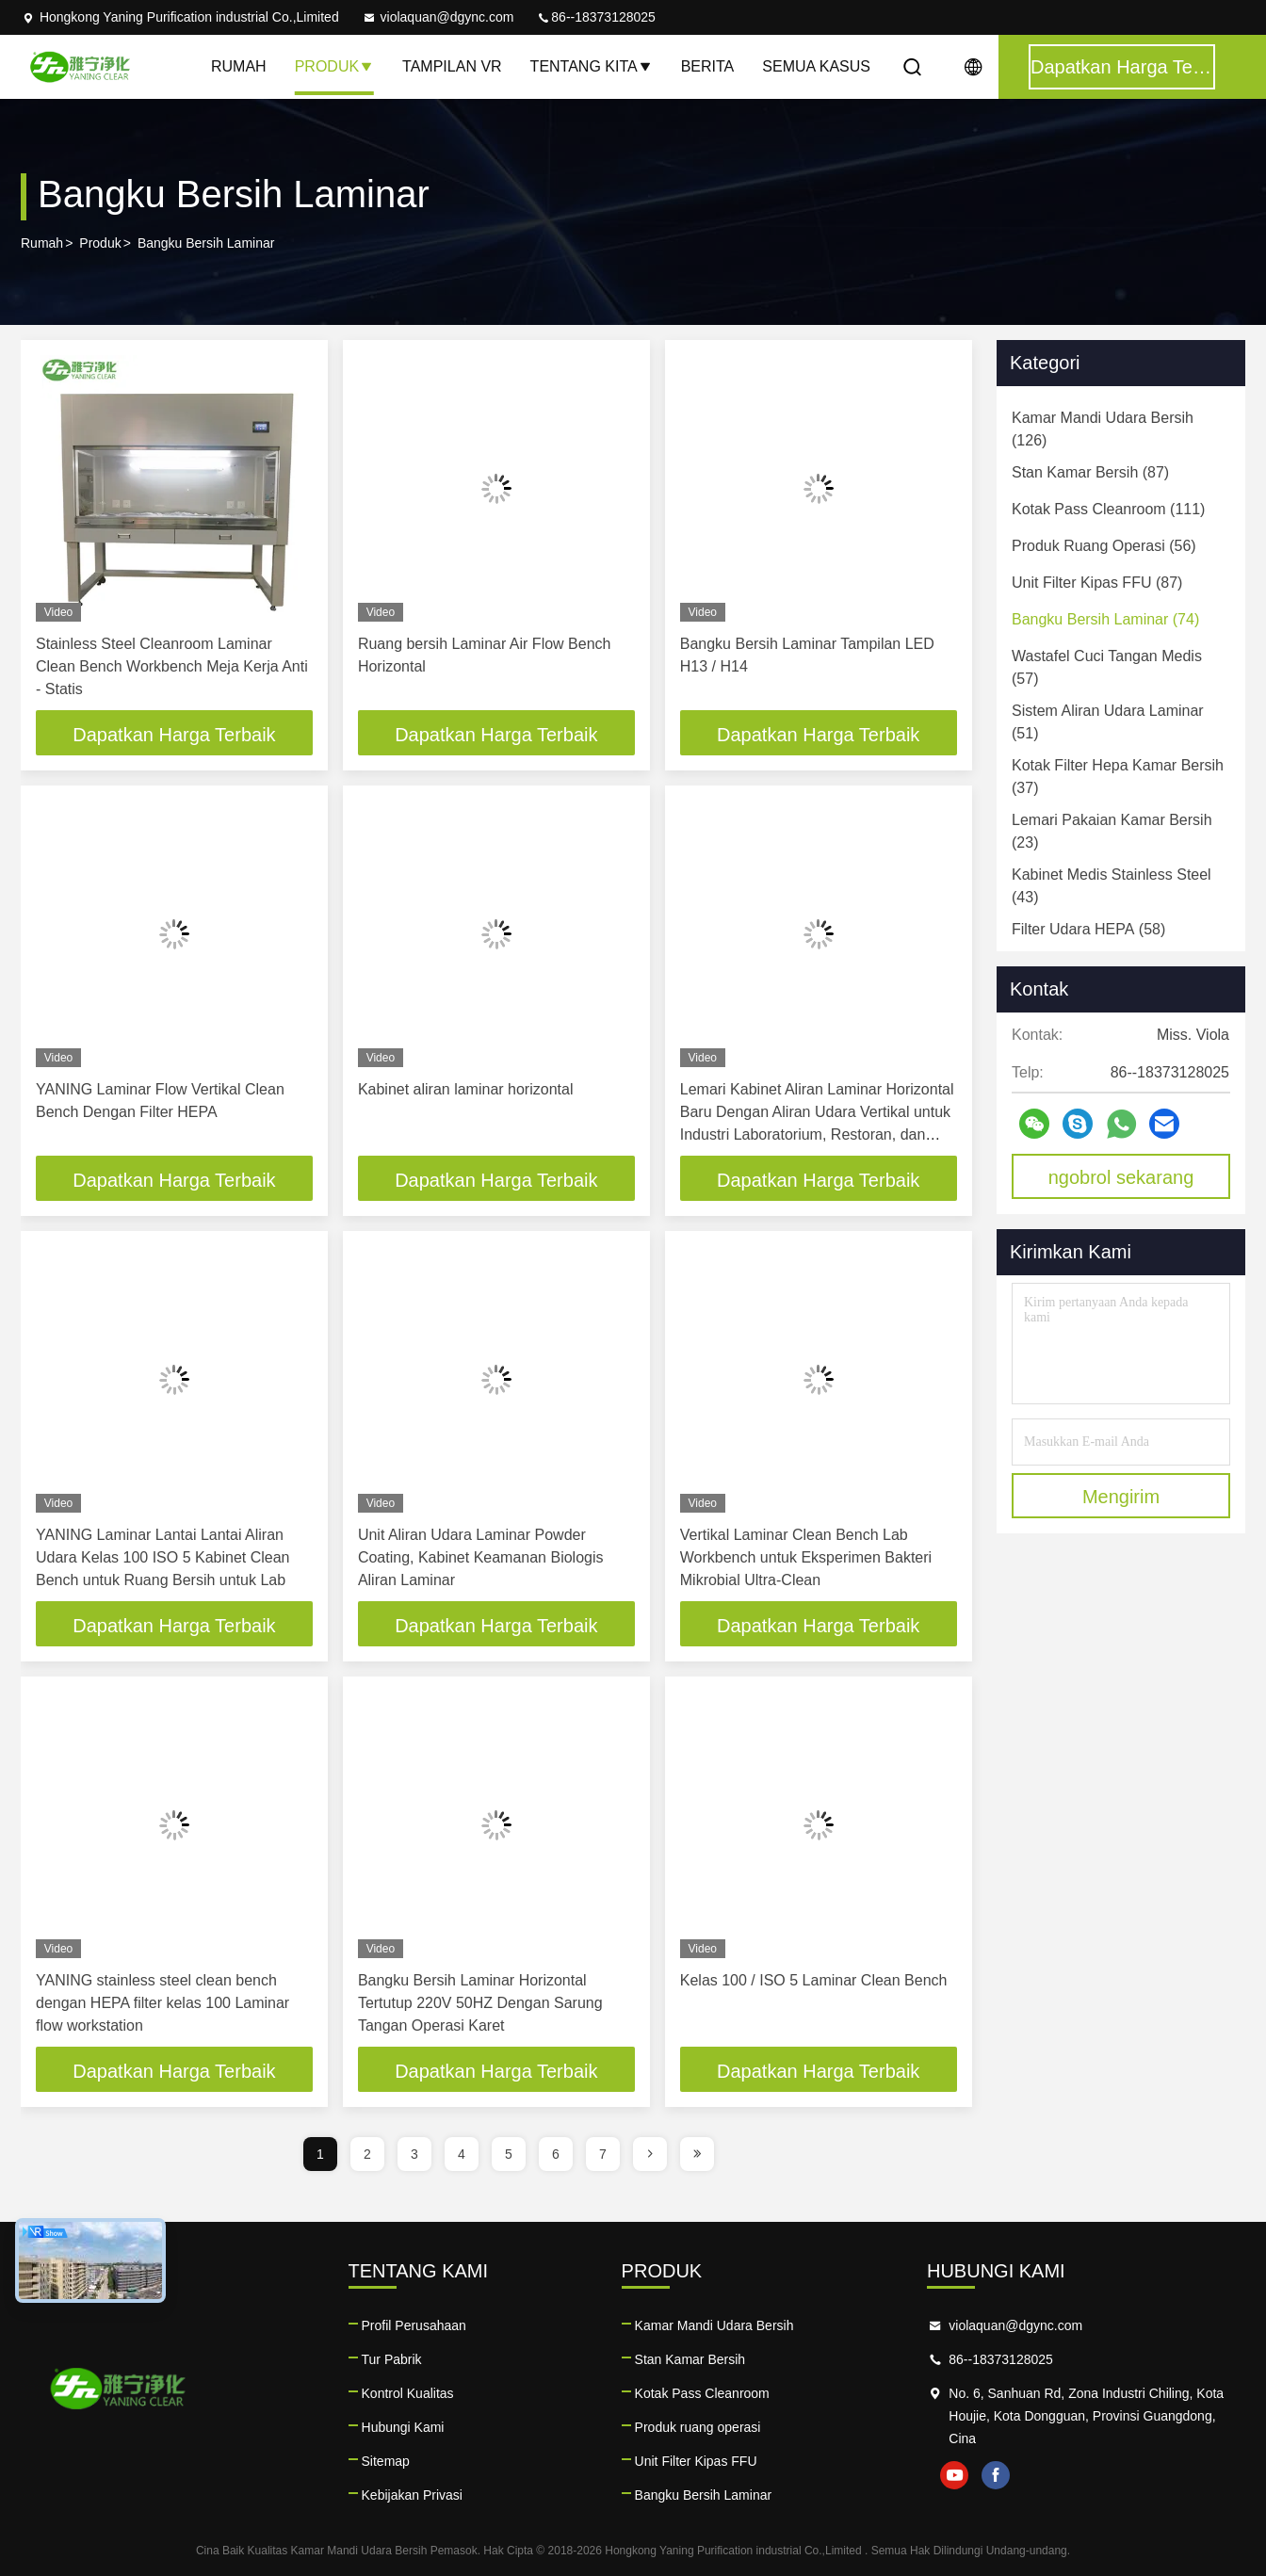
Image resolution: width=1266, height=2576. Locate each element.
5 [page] (508, 2154)
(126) (1102, 429)
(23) (1112, 831)
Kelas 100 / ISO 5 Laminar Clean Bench (814, 1980)
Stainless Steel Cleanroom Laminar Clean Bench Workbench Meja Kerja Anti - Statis (172, 666)
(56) (1104, 546)
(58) (1088, 929)
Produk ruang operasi (698, 2427)
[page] (650, 2154)
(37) (1118, 776)
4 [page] (461, 2154)
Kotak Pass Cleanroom (702, 2393)
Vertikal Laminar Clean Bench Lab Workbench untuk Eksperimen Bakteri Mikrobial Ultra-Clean (806, 1557)
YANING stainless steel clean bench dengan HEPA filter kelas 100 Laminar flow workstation (162, 2002)
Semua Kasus (816, 66)
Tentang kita (591, 66)
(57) (1107, 667)
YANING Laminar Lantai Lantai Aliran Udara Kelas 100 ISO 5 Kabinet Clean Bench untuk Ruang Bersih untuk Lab (163, 1557)
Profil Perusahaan (414, 2325)
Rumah (239, 66)
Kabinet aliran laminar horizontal (466, 1089)
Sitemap (386, 2461)
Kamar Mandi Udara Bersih (714, 2325)
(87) (1090, 472)
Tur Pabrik (392, 2359)
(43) (1111, 886)
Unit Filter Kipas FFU (696, 2461)
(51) (1108, 722)
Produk (334, 66)
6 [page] (556, 2154)
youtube (954, 2475)
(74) (1105, 619)
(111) (1108, 509)
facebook (996, 2475)
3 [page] (414, 2154)
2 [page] (367, 2154)
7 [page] (603, 2154)
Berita (708, 66)
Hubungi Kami (403, 2427)
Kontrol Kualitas (408, 2393)
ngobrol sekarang (1121, 1177)
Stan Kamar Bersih (690, 2359)
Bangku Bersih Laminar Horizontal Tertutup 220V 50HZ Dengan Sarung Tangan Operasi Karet (480, 2002)
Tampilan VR (452, 66)
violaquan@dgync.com (438, 16)
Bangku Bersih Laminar (703, 2495)
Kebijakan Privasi (412, 2495)
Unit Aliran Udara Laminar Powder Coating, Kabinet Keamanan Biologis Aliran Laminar (481, 1557)
